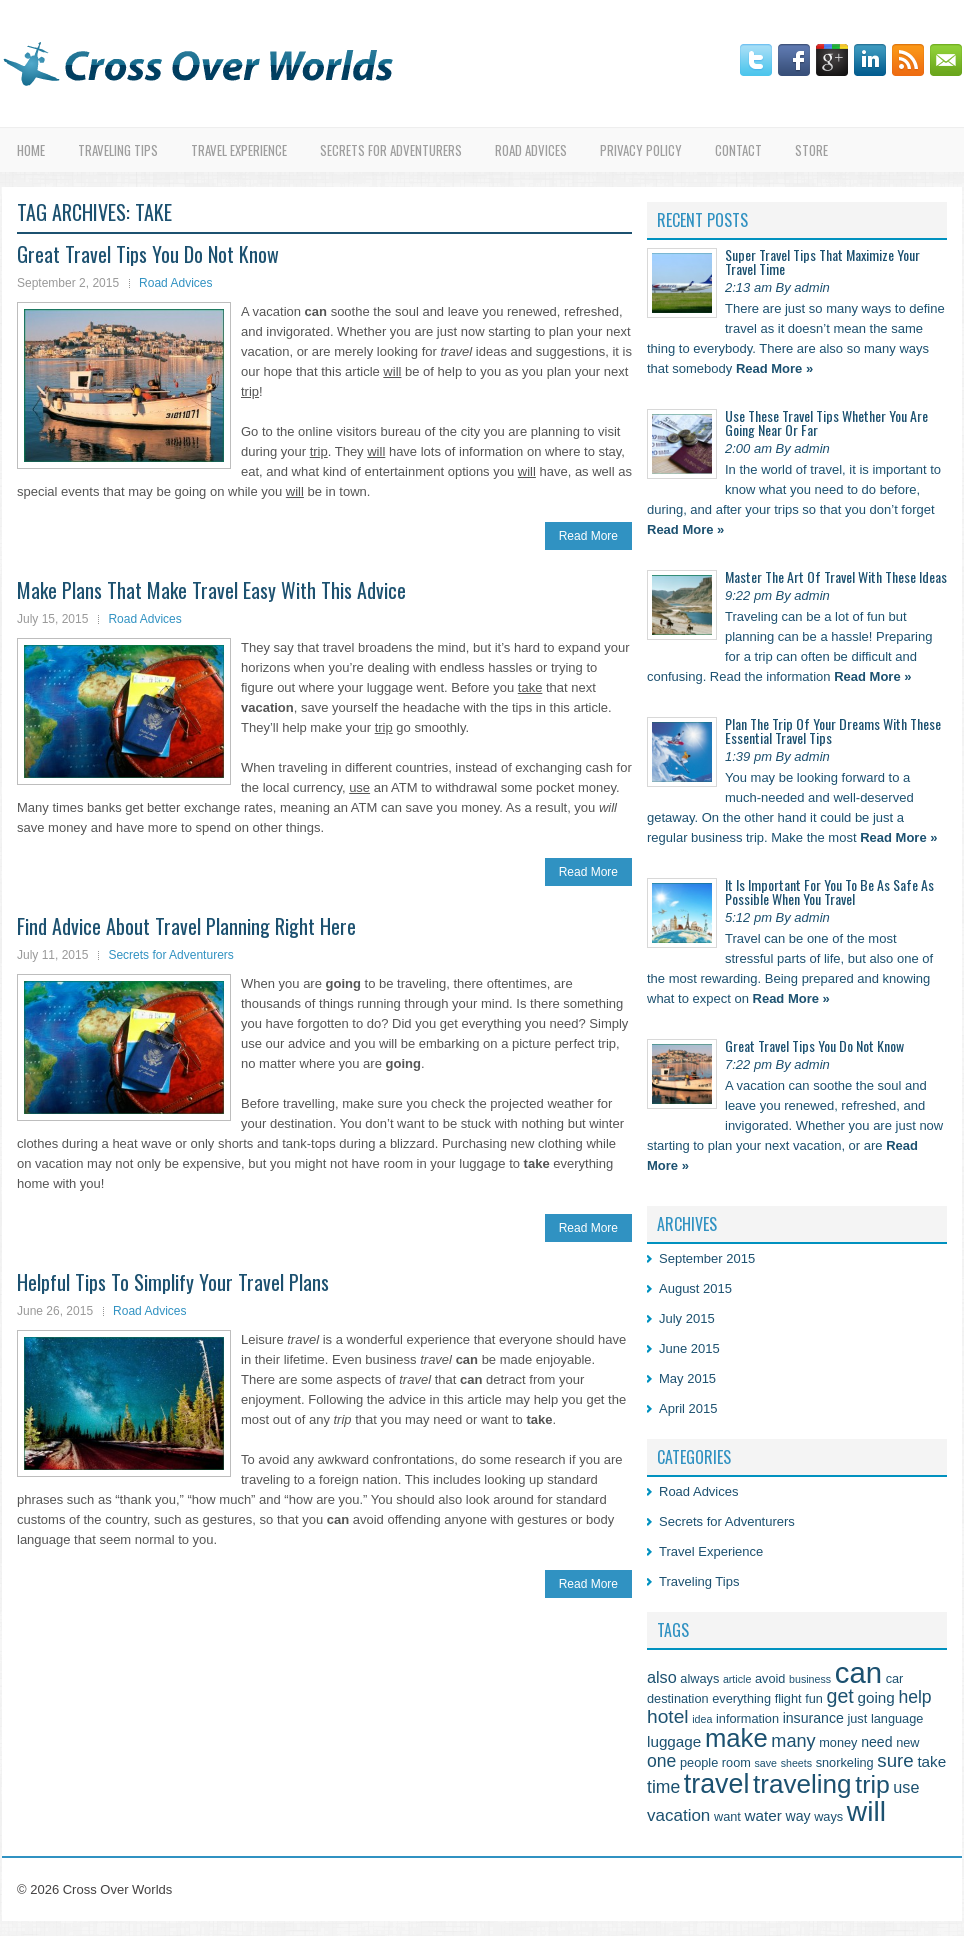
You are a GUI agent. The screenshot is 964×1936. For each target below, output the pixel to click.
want (727, 1816)
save (765, 1763)
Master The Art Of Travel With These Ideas (836, 576)
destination (678, 1698)
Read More (588, 536)
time (663, 1787)
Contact (738, 150)
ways (828, 1816)
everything (741, 1698)
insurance (813, 1718)
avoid (770, 1678)
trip (872, 1784)
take (931, 1761)
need (876, 1742)
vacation (678, 1815)
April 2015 (688, 1408)
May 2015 (687, 1378)
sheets (796, 1763)
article (737, 1679)
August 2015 (695, 1288)
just (857, 1718)
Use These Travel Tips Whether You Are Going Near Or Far (826, 422)
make (736, 1738)
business (810, 1679)
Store (811, 150)
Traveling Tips (118, 150)
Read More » (774, 368)
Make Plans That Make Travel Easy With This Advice (211, 590)
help (914, 1697)
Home (31, 150)
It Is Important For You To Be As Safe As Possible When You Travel (829, 891)
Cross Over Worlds (118, 1889)
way (797, 1816)
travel (717, 1784)
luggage (674, 1741)
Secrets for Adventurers (391, 150)
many (793, 1741)
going (875, 1697)
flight (788, 1698)
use (906, 1787)
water (762, 1815)
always (699, 1678)
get (839, 1696)
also (662, 1677)
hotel (668, 1716)
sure (895, 1760)
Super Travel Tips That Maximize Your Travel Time (822, 261)
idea (702, 1719)
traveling (802, 1784)
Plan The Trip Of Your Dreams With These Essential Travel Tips (833, 730)
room (736, 1762)
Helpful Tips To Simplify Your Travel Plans (173, 1282)
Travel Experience (239, 150)
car (895, 1678)
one (661, 1761)
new (907, 1742)
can (858, 1672)
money (838, 1742)
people (699, 1762)
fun (814, 1698)
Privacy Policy (641, 150)
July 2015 (687, 1318)
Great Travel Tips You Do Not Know (148, 254)
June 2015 (689, 1348)
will (866, 1811)
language (897, 1718)
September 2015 (707, 1258)
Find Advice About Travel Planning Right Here (186, 926)
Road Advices (531, 150)
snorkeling (845, 1762)
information (747, 1718)
